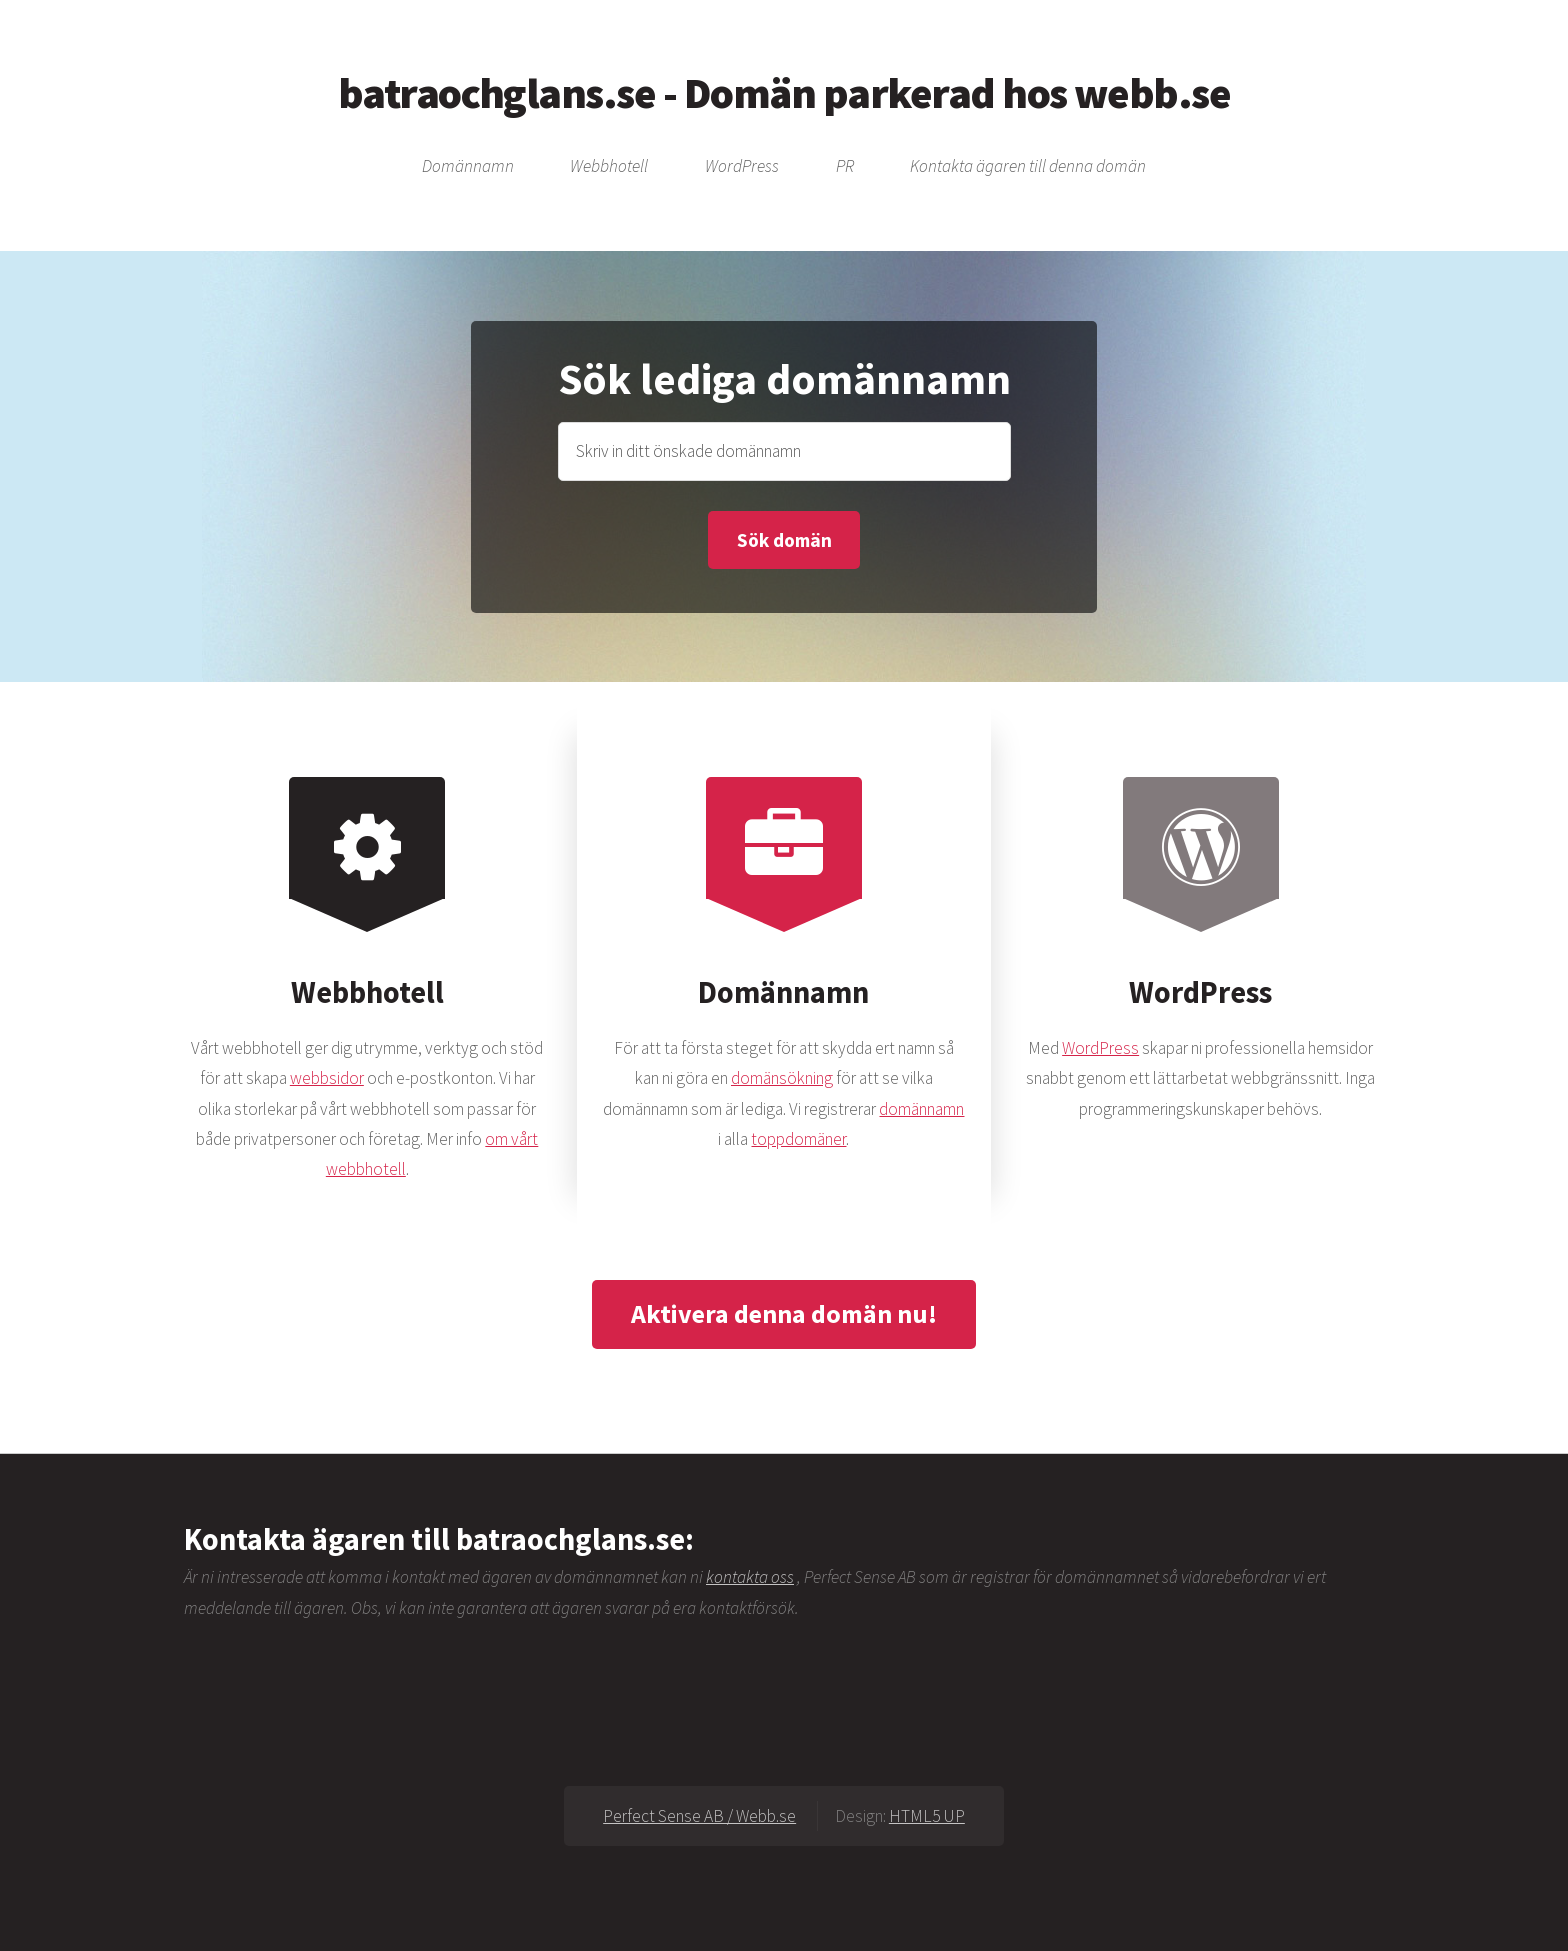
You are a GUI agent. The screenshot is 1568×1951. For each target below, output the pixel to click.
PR (845, 167)
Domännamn (468, 167)
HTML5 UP (927, 1816)
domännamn (921, 1109)
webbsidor (327, 1078)
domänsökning (782, 1078)
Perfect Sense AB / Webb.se (699, 1816)
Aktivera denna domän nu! (784, 1313)
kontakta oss (750, 1577)
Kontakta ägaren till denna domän (1028, 167)
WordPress (742, 167)
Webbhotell (609, 167)
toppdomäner (798, 1139)
